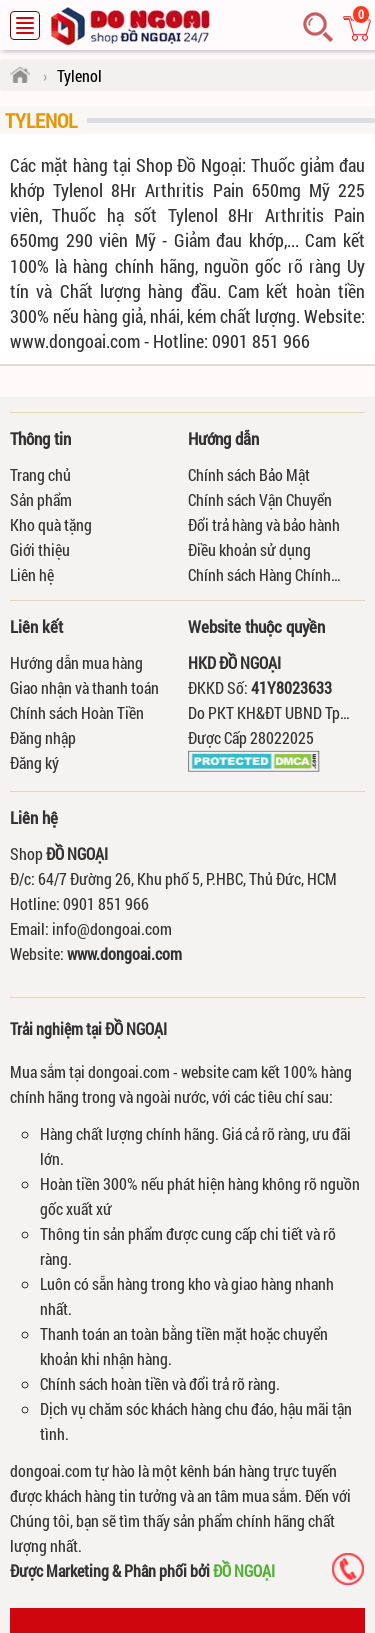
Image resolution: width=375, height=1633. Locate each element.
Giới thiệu (40, 549)
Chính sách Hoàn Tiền (77, 712)
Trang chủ (40, 474)
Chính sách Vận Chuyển (260, 499)
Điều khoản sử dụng (249, 549)
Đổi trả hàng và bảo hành (264, 524)
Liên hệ (32, 574)
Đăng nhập (43, 737)
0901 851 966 (106, 903)
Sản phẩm (41, 499)
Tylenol (41, 120)
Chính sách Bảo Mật (249, 474)
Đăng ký (34, 762)
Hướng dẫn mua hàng (76, 662)
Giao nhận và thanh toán (84, 687)
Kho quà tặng (51, 524)
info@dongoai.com (112, 928)
